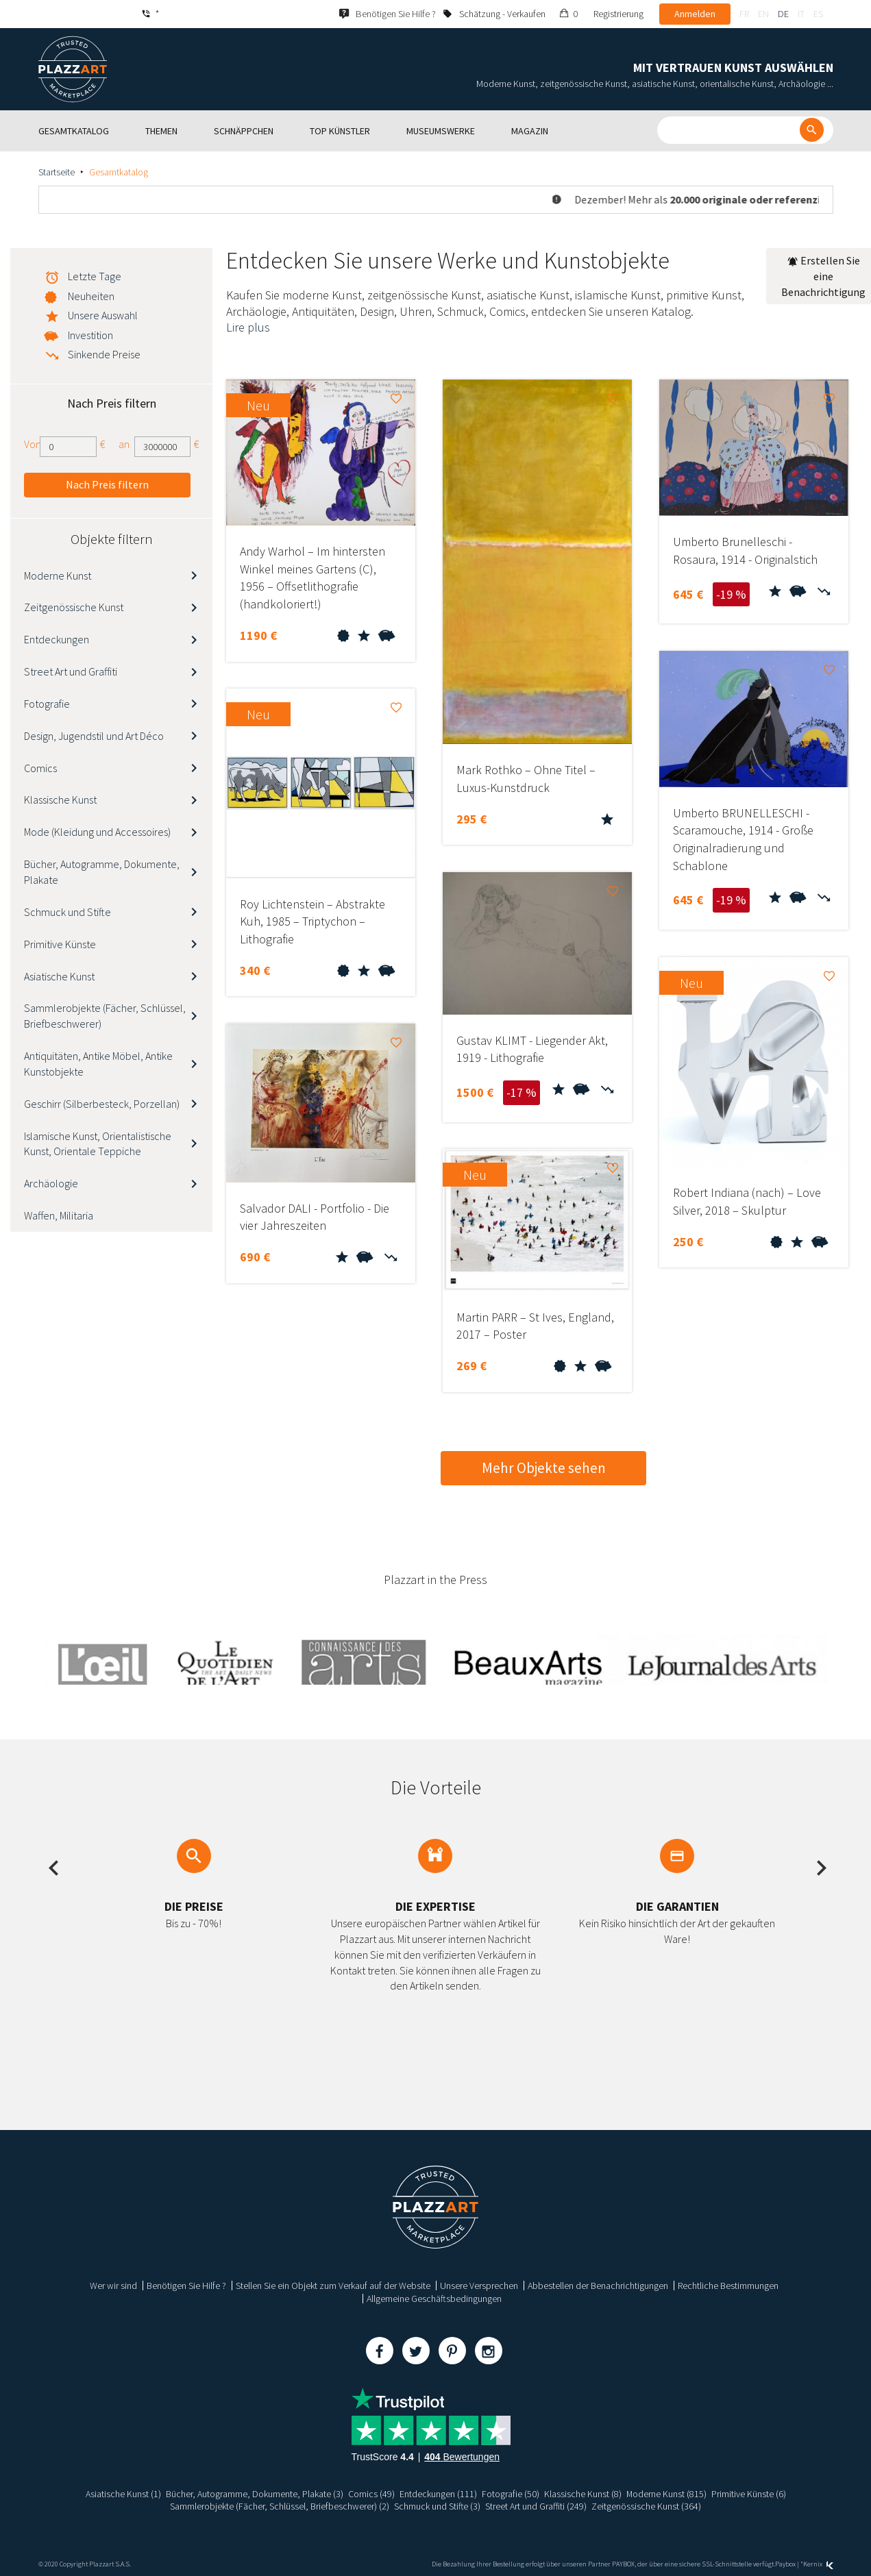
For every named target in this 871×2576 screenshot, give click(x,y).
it (801, 14)
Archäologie (51, 1183)
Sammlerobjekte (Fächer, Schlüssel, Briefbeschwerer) (105, 1015)
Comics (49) (370, 2494)
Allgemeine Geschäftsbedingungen (434, 2298)
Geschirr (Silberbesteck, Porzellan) (102, 1104)
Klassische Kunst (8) (582, 2494)
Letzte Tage (94, 276)
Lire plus (248, 327)
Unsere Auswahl (103, 315)
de (783, 14)
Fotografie (47, 703)
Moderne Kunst (57, 575)
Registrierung (618, 14)
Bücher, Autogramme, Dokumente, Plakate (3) (254, 2494)
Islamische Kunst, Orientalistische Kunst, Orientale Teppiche (97, 1144)
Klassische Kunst (60, 799)
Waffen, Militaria (58, 1215)
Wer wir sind (113, 2285)
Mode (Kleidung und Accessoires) (97, 832)
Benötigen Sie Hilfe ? (186, 2285)
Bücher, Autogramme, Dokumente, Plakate (102, 872)
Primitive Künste (60, 944)
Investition (90, 335)
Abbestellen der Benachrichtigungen (598, 2285)
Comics (40, 768)
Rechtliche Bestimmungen (728, 2285)
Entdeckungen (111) (437, 2494)
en (763, 14)
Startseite (56, 172)
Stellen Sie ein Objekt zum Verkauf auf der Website (333, 2285)
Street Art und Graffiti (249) (536, 2506)
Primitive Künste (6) (748, 2494)
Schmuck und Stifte (67, 912)
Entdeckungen (56, 639)
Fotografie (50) (510, 2494)
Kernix (818, 2564)
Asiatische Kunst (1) (122, 2494)
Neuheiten (91, 296)
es (818, 14)
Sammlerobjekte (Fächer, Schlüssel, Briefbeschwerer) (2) (279, 2506)
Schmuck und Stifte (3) (437, 2506)
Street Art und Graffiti (70, 671)
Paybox (785, 2564)
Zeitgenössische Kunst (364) (647, 2506)
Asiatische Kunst (59, 976)
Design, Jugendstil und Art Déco (94, 736)
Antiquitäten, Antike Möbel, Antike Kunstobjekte (98, 1063)
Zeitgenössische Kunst (73, 607)
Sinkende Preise (104, 354)
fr (744, 14)
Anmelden (694, 14)
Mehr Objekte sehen (544, 1468)
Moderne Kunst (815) (666, 2494)
